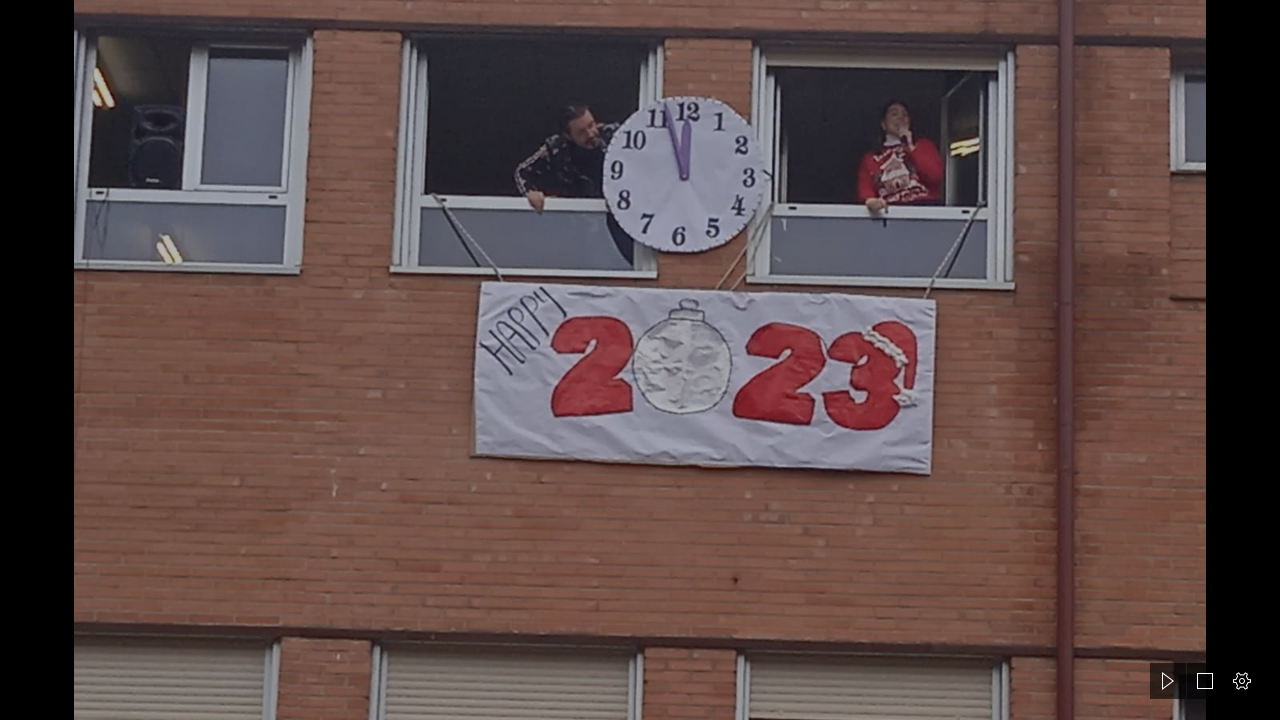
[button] (1168, 681)
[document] (640, 360)
